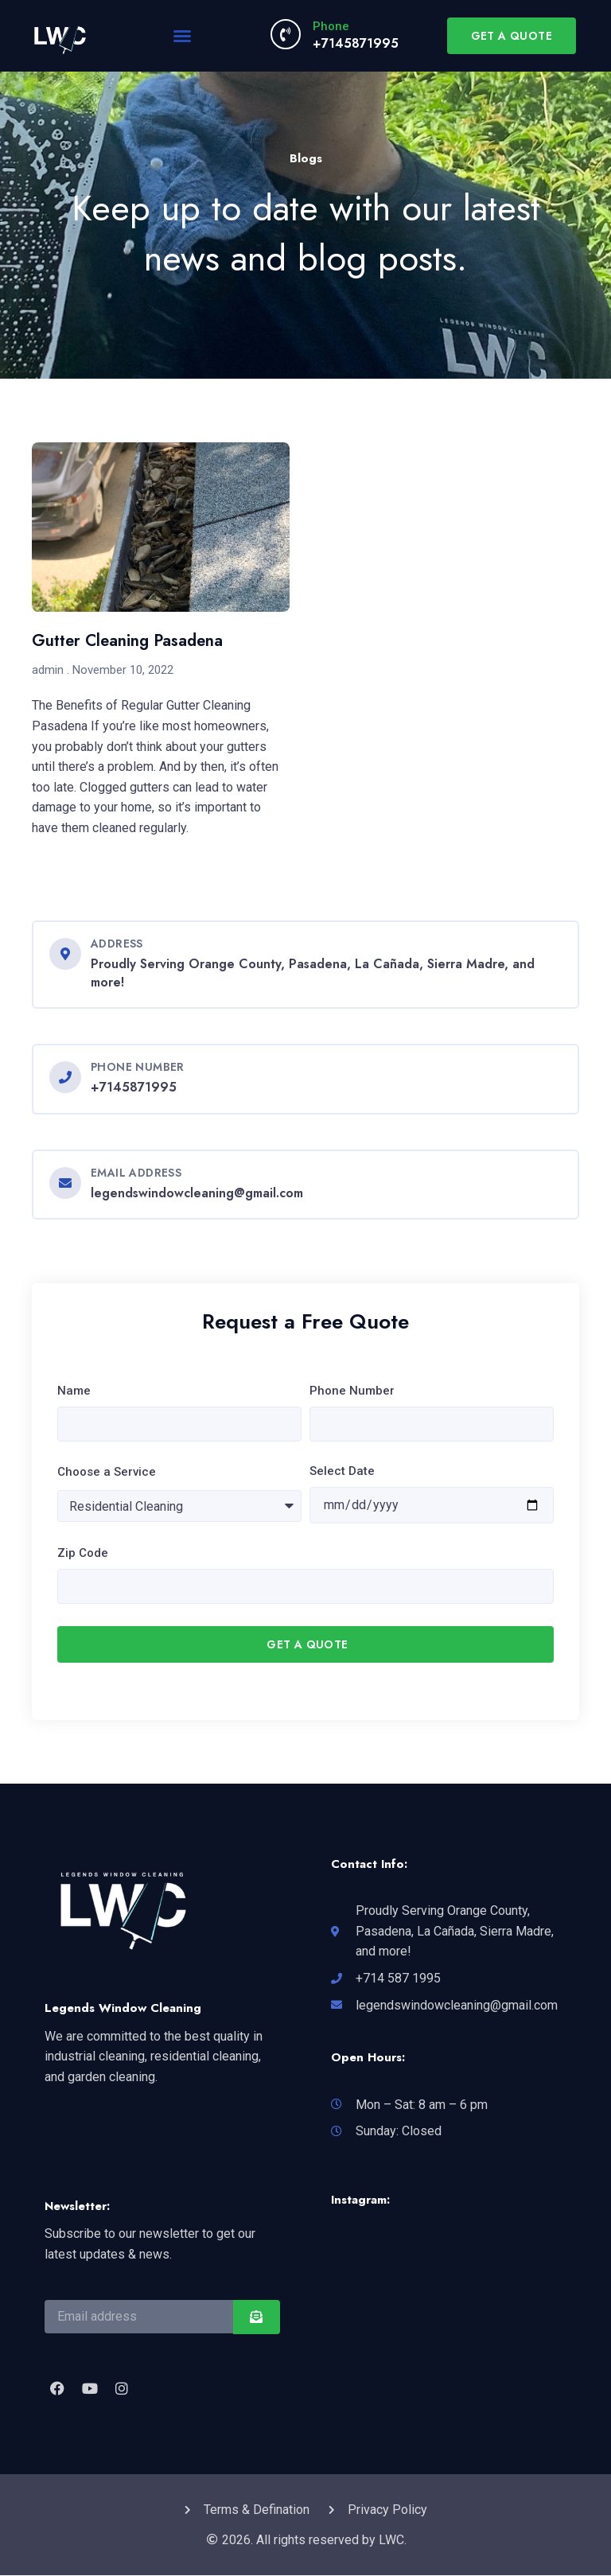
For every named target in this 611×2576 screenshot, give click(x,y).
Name (74, 1390)
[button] (182, 35)
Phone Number (352, 1390)
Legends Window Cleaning (123, 2009)
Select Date (342, 1471)
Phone (331, 26)
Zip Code (82, 1553)
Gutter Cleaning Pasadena (127, 640)
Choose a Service (106, 1472)
